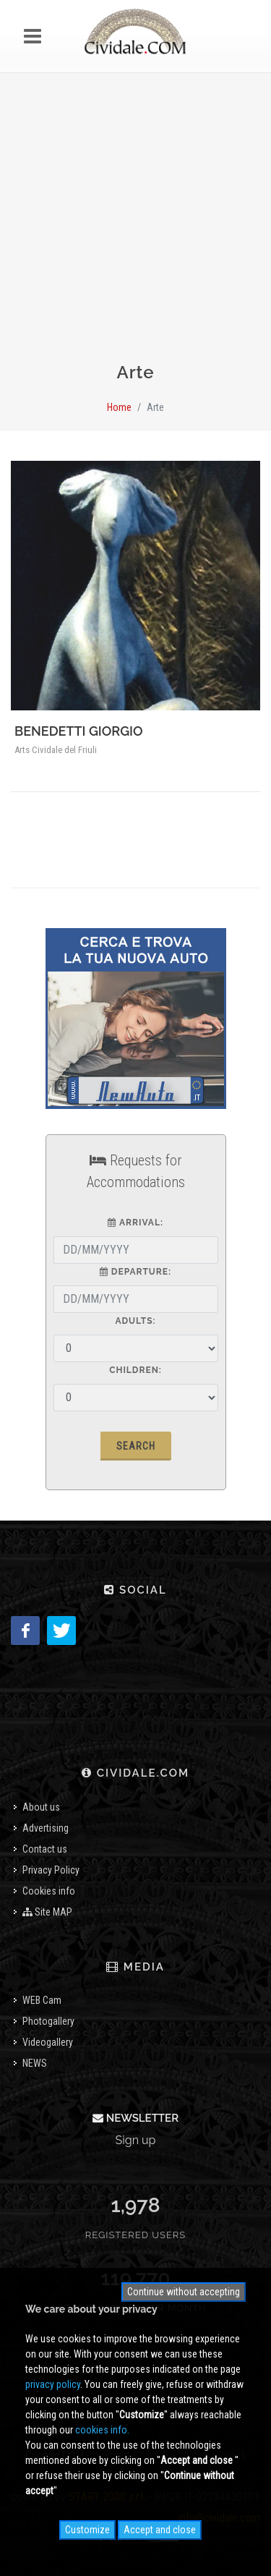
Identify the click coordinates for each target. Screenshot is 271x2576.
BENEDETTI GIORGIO (78, 731)
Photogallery (48, 2021)
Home (119, 407)
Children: (135, 1370)
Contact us (44, 1849)
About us (41, 1807)
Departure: (135, 1272)
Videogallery (47, 2042)
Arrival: (135, 1222)
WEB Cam (41, 2000)
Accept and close (160, 2529)
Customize (87, 2529)
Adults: (135, 1321)
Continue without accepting (183, 2291)
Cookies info (48, 1891)
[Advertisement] (135, 224)
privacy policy (52, 2384)
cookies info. (102, 2430)
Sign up (136, 2140)
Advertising (45, 1828)
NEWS (34, 2063)
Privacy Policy (50, 1870)
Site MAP (47, 1912)
